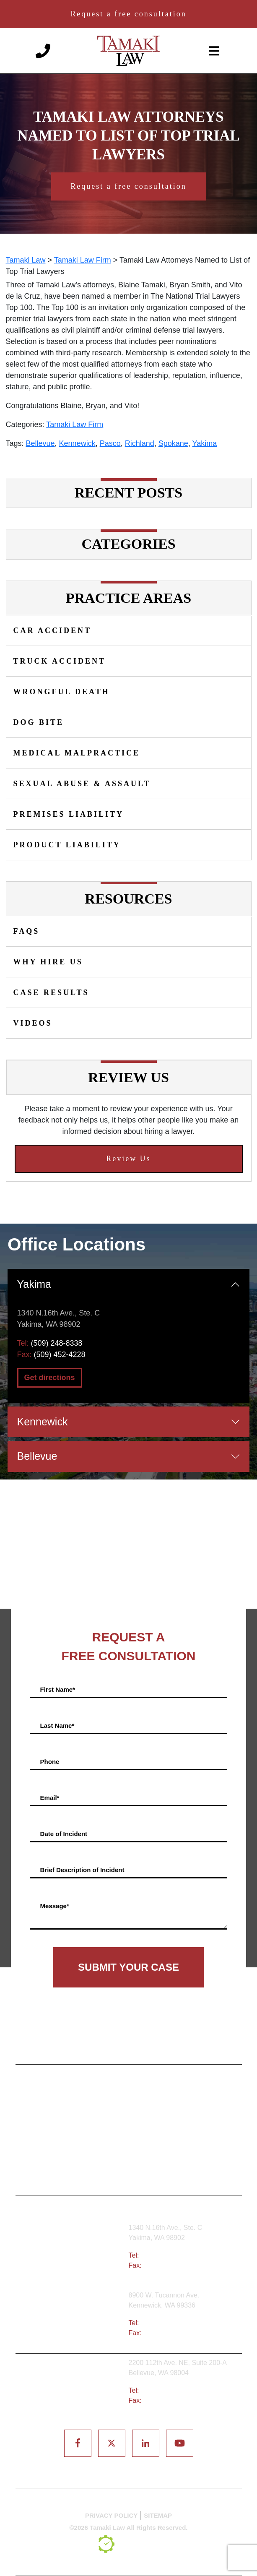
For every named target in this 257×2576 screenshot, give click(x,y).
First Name (57, 1689)
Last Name (57, 1725)
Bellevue (40, 443)
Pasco (110, 443)
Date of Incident (64, 1833)
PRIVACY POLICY (111, 2515)
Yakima (204, 443)
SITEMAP (158, 2515)
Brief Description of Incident (82, 1869)
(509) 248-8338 (57, 1343)
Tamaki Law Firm (74, 424)
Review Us (128, 1158)
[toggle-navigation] (214, 50)
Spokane (173, 443)
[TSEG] (128, 2544)
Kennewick (77, 443)
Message (54, 1905)
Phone (50, 1761)
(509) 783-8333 (164, 2322)
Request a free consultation (128, 14)
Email (50, 1797)
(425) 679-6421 (164, 2390)
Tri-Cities (74, 2320)
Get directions (49, 1377)
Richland (139, 443)
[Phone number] (43, 50)
